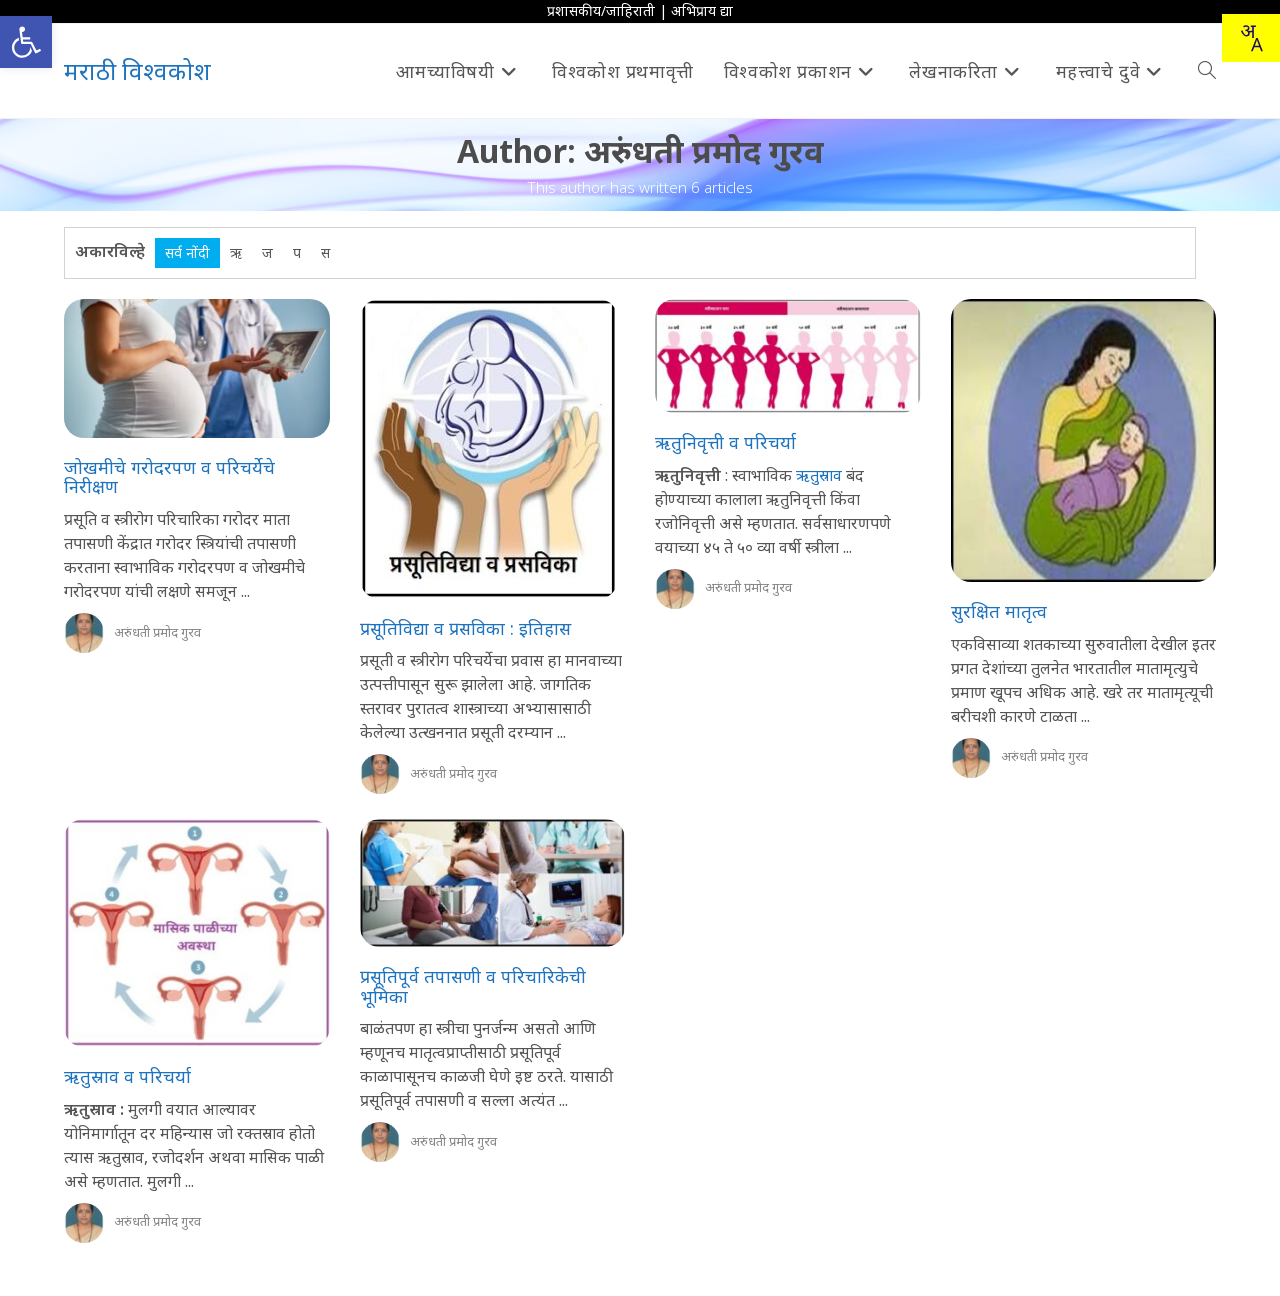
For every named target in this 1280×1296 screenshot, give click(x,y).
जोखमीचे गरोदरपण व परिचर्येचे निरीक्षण (169, 477)
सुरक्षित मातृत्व (999, 611)
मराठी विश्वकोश (137, 70)
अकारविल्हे (110, 251)
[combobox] (1251, 38)
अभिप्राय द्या (702, 10)
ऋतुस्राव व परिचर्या (127, 1076)
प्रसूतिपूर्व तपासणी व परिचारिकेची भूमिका (473, 986)
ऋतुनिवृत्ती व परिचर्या (725, 442)
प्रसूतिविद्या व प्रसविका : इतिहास (465, 628)
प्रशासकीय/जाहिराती (601, 10)
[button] (26, 42)
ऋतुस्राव (817, 475)
